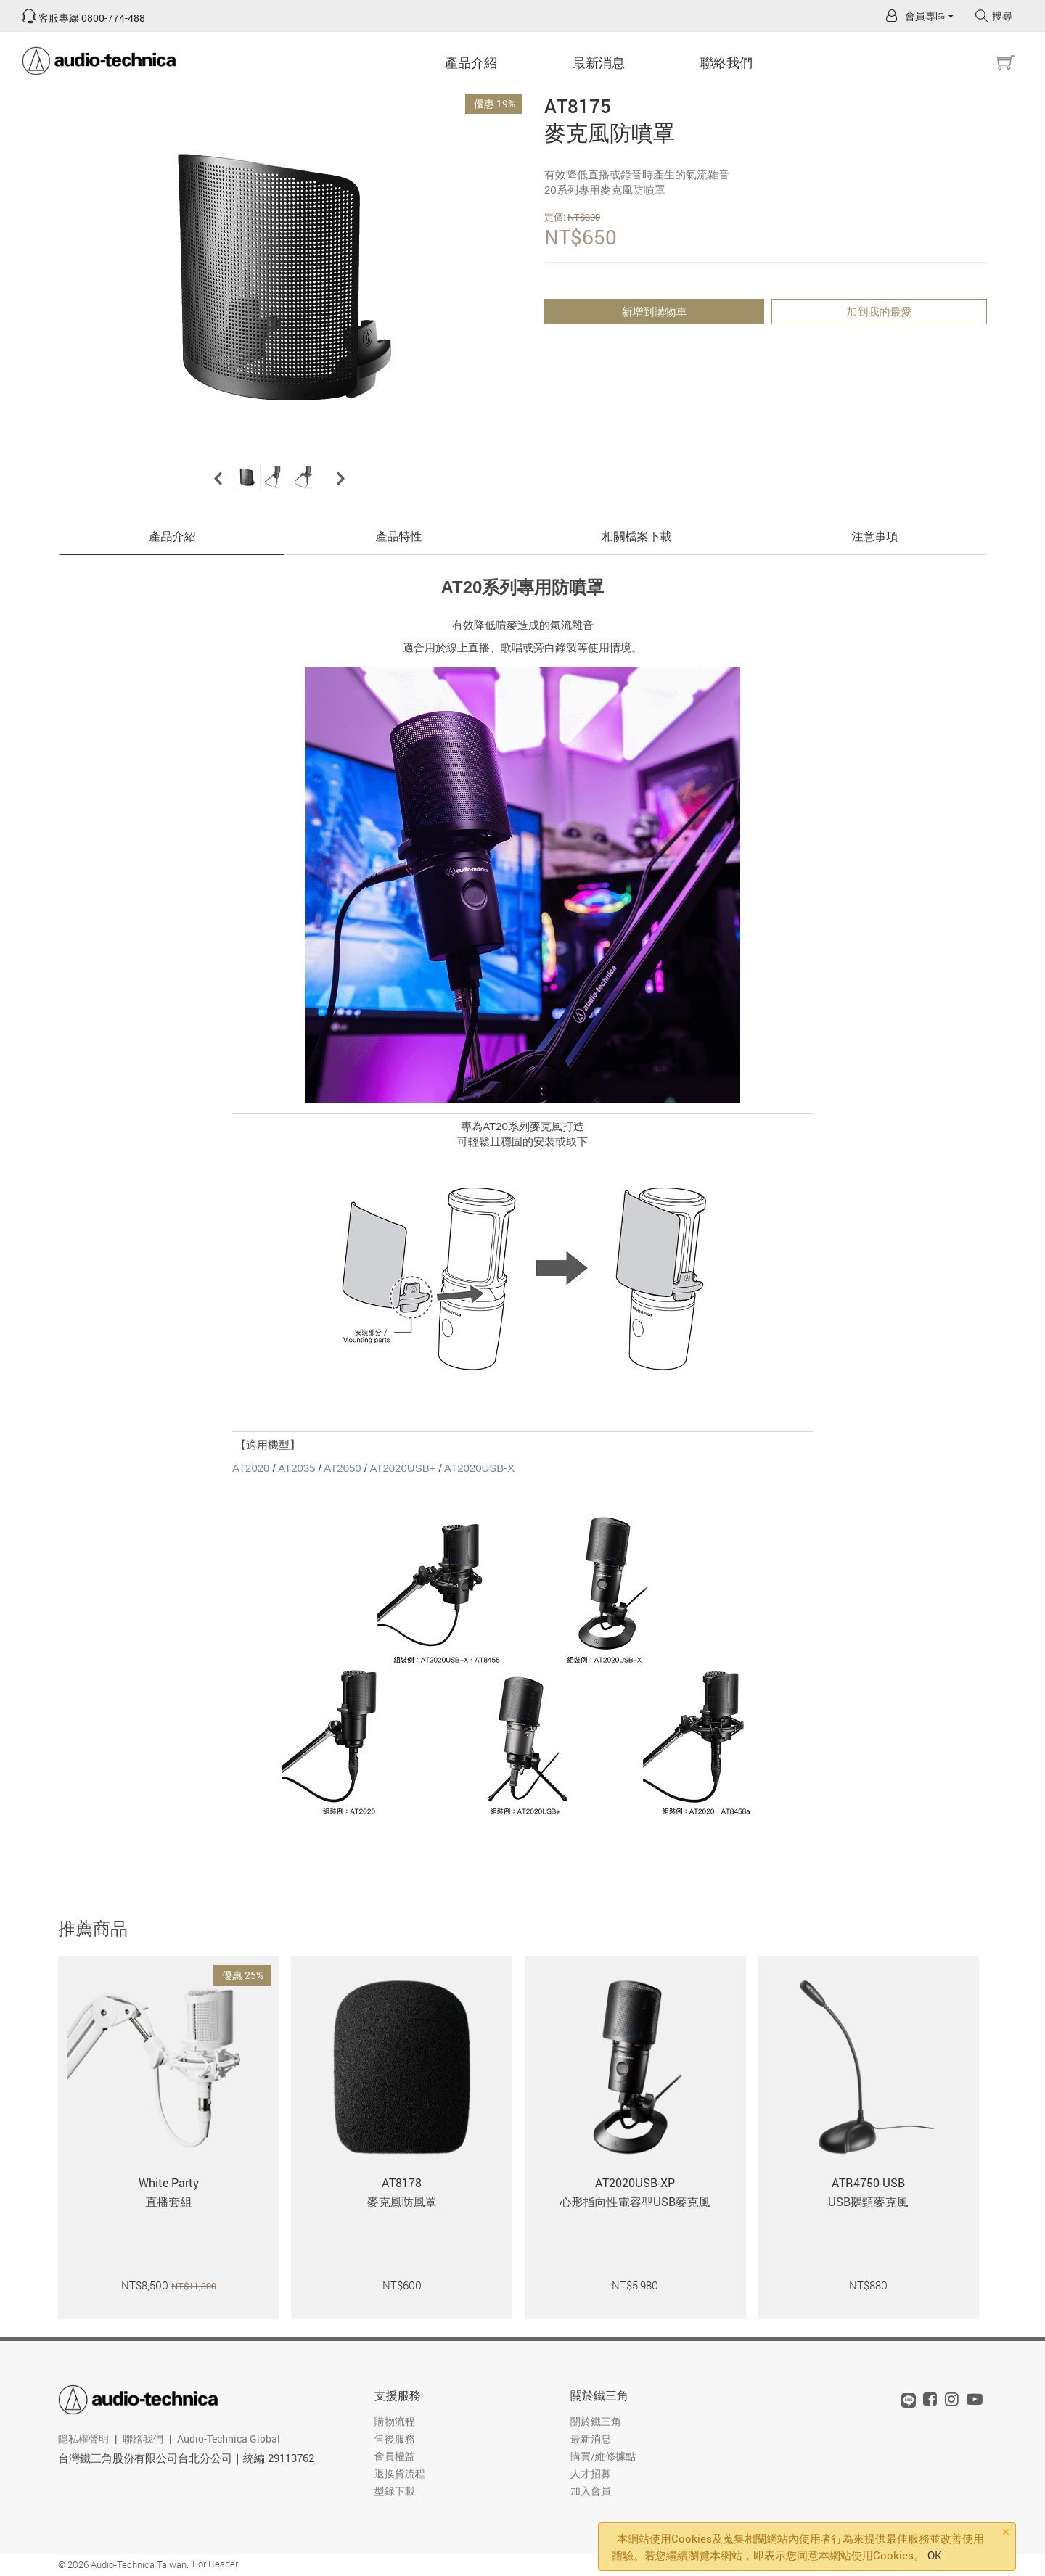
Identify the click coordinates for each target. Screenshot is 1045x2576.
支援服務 (397, 2395)
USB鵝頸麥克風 (868, 2201)
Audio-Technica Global (228, 2438)
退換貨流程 (399, 2473)
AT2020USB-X (479, 1468)
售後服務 (394, 2438)
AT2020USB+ (402, 1468)
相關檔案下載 (637, 535)
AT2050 (342, 1468)
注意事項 (875, 535)
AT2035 (296, 1468)
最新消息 (599, 62)
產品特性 (399, 535)
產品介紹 (471, 62)
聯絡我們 (726, 62)
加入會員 (590, 2491)
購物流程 (394, 2421)
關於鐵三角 (599, 2395)
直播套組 (169, 2201)
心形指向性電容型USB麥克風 (635, 2201)
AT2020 (250, 1468)
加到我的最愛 (879, 311)
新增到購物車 (654, 311)
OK (934, 2555)
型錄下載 (394, 2491)
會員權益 (394, 2456)
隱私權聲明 (83, 2438)
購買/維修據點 (603, 2456)
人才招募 (590, 2473)
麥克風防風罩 (402, 2201)
